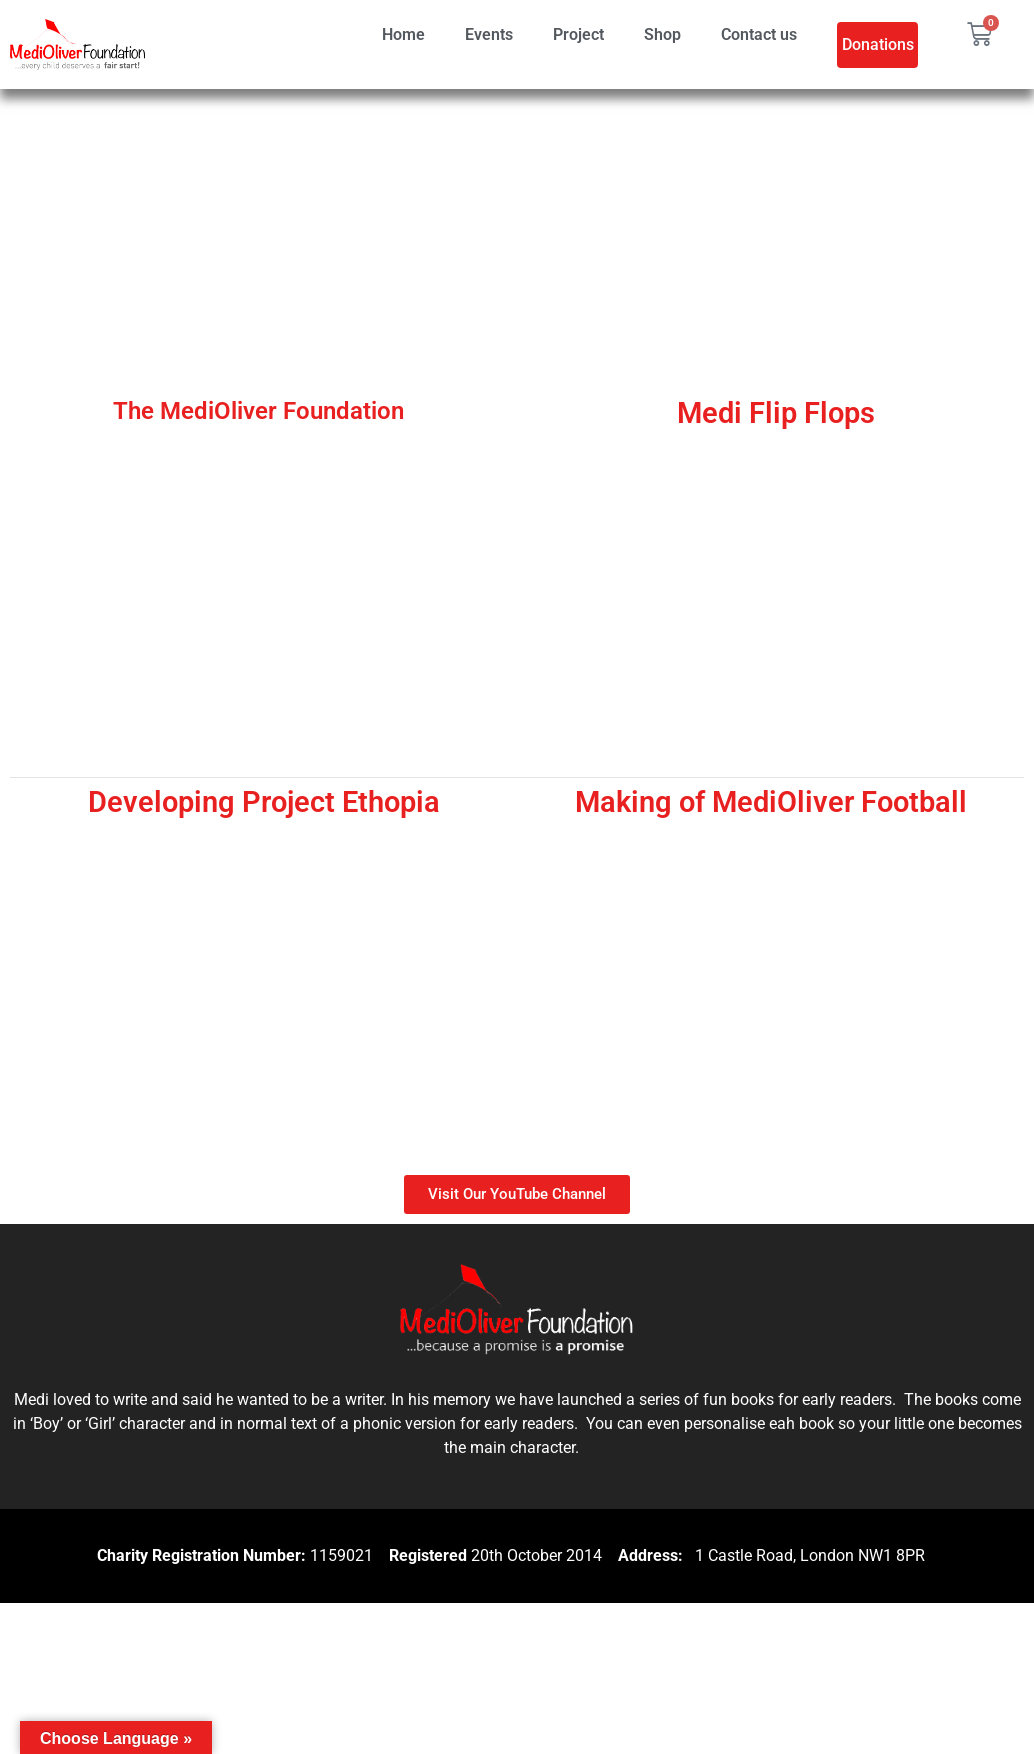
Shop (662, 34)
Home (403, 34)
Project (578, 34)
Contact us (759, 34)
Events (489, 34)
